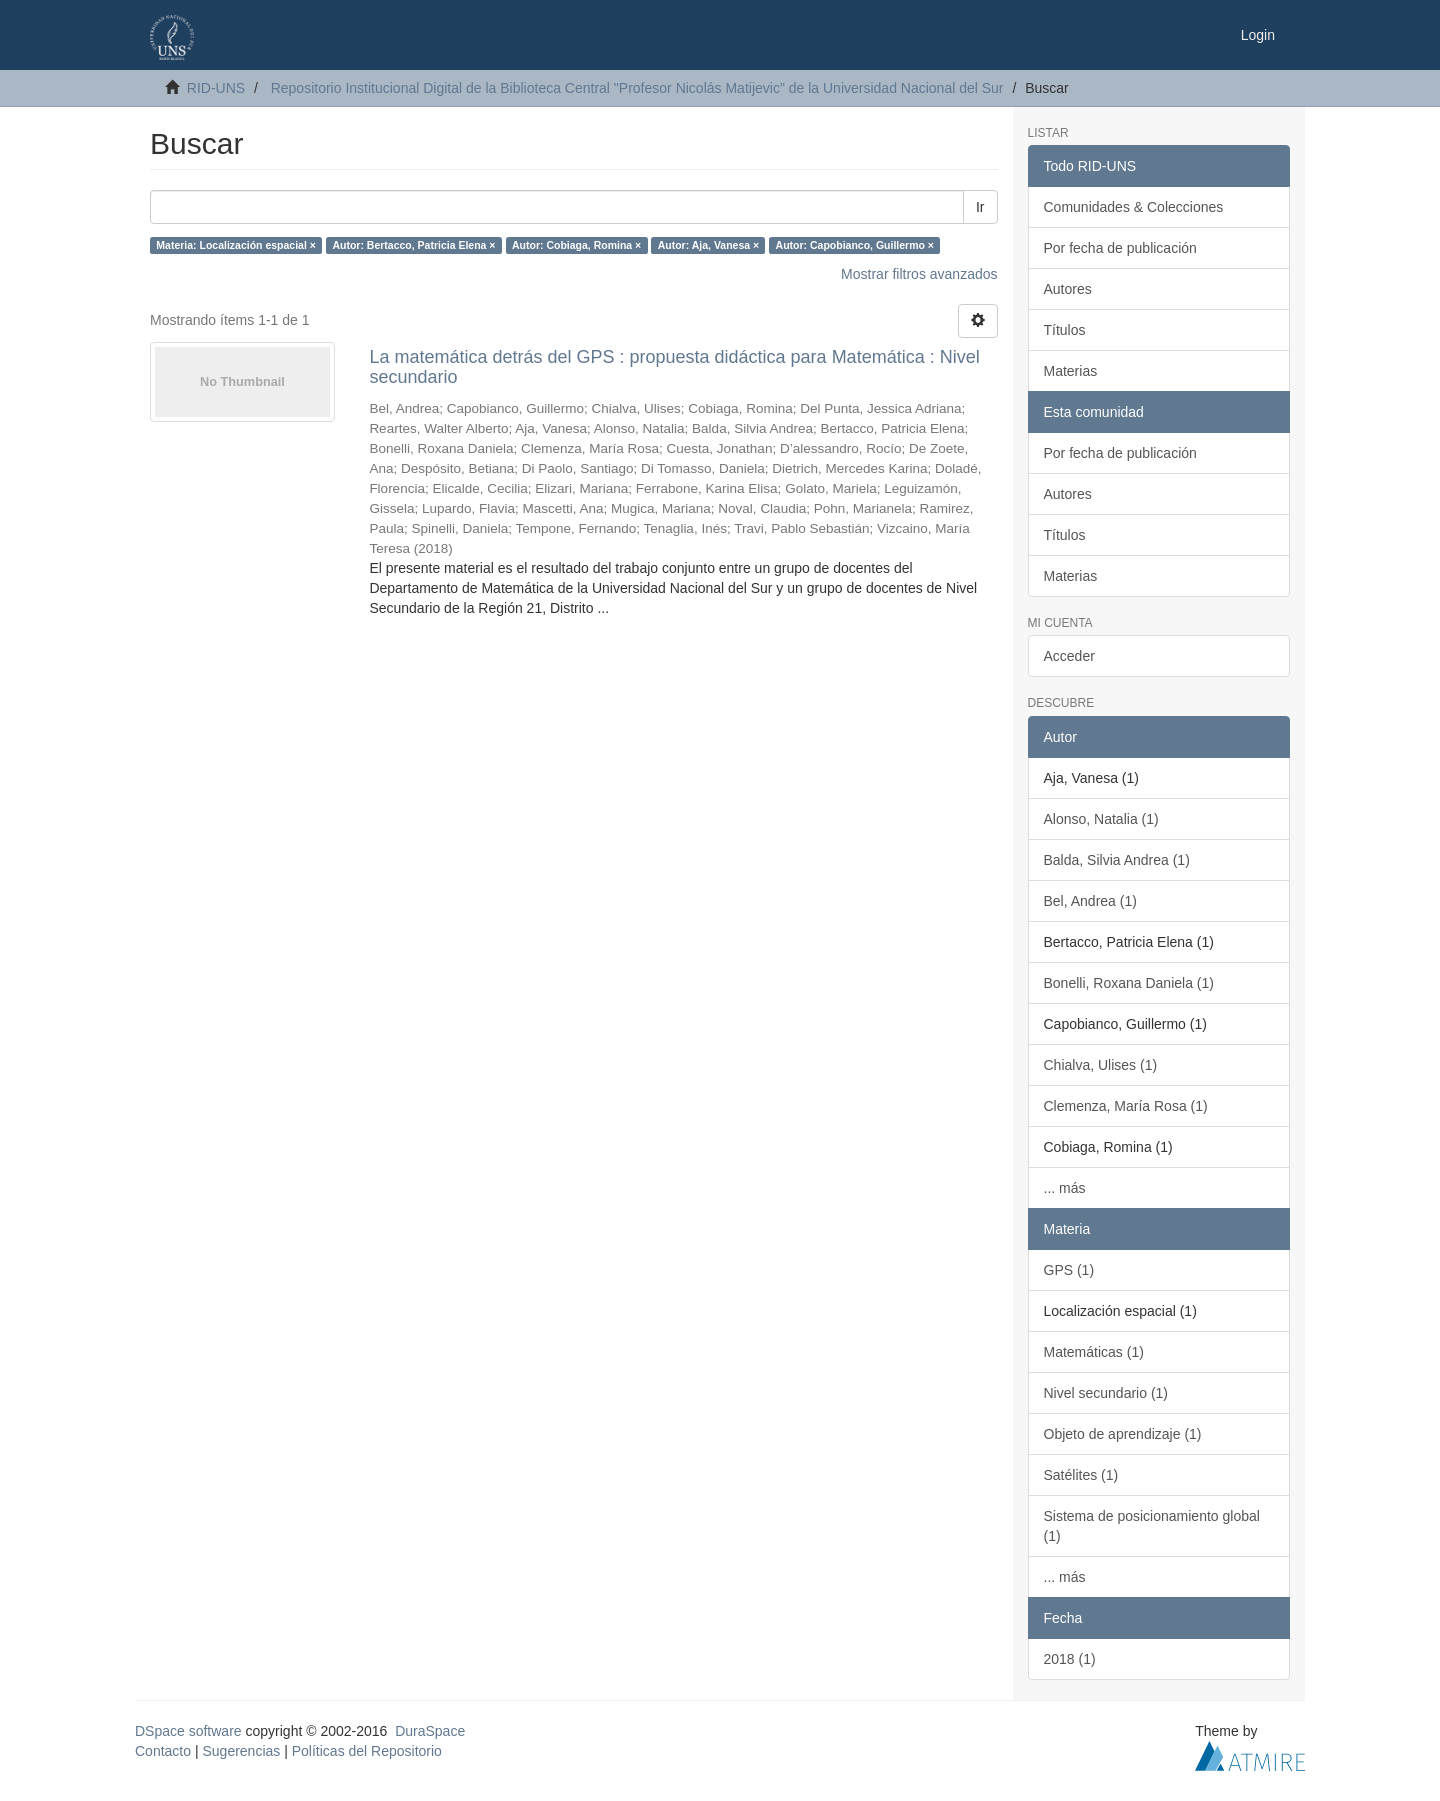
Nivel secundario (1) (1106, 1393)
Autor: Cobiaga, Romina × (576, 245)
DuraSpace (430, 1731)
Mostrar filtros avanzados (919, 274)
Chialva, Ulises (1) (1101, 1065)
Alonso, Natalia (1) (1101, 819)
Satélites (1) (1081, 1475)
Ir (980, 207)
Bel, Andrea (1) (1090, 901)
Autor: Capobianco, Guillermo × (855, 245)
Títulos (1065, 330)
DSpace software (188, 1731)
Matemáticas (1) (1094, 1352)
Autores (1068, 289)
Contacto (163, 1751)
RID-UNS (216, 88)
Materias (1071, 371)
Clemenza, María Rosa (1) (1126, 1106)
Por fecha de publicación (1120, 248)
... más (1065, 1188)
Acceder (1069, 656)
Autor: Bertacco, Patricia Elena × (413, 245)
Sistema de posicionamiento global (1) (1152, 1526)
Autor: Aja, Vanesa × (708, 245)
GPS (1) (1069, 1270)
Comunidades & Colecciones (1134, 207)
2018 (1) (1070, 1659)
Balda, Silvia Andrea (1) (1117, 860)
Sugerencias (241, 1751)
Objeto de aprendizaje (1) (1123, 1434)
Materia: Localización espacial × (236, 245)
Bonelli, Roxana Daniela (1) (1129, 983)
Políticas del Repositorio (367, 1751)
